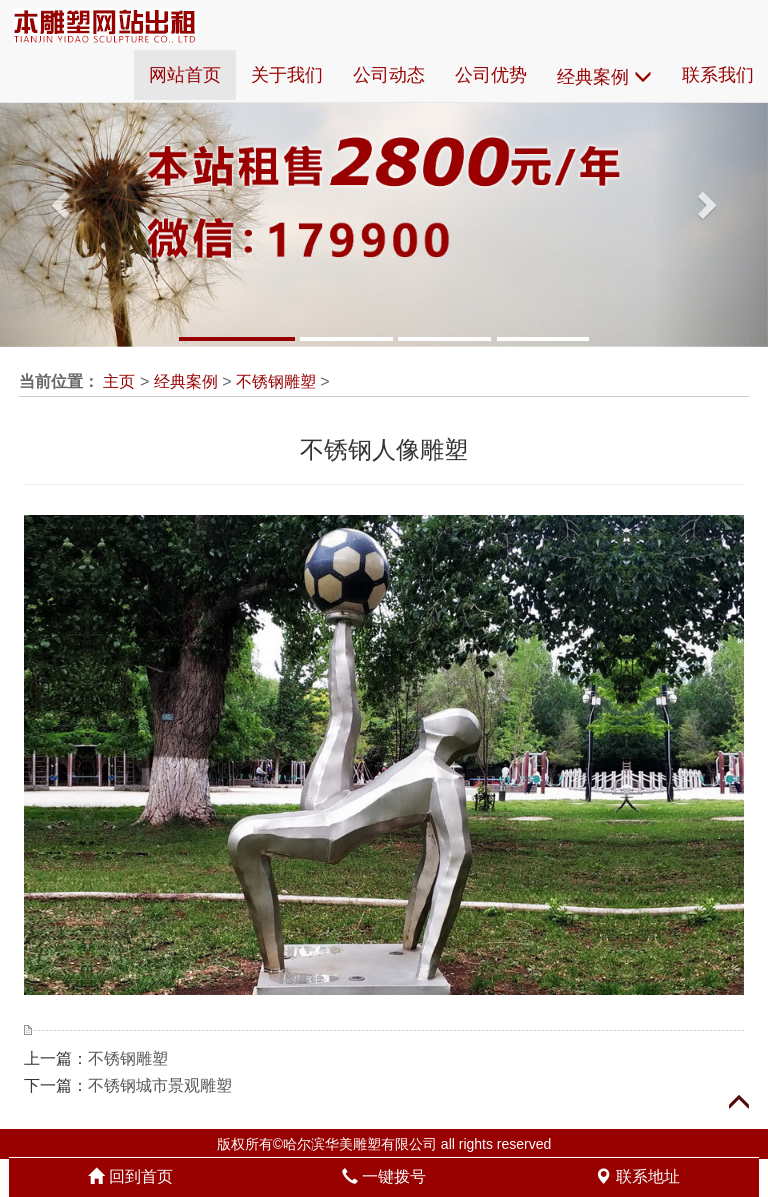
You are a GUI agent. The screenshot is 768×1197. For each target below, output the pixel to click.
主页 (119, 381)
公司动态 (389, 75)
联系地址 (637, 1176)
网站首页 (185, 75)
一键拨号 (384, 1176)
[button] (57, 198)
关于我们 (287, 75)
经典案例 (604, 77)
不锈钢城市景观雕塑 (160, 1085)
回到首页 (130, 1176)
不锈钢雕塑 (276, 381)
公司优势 (491, 75)
